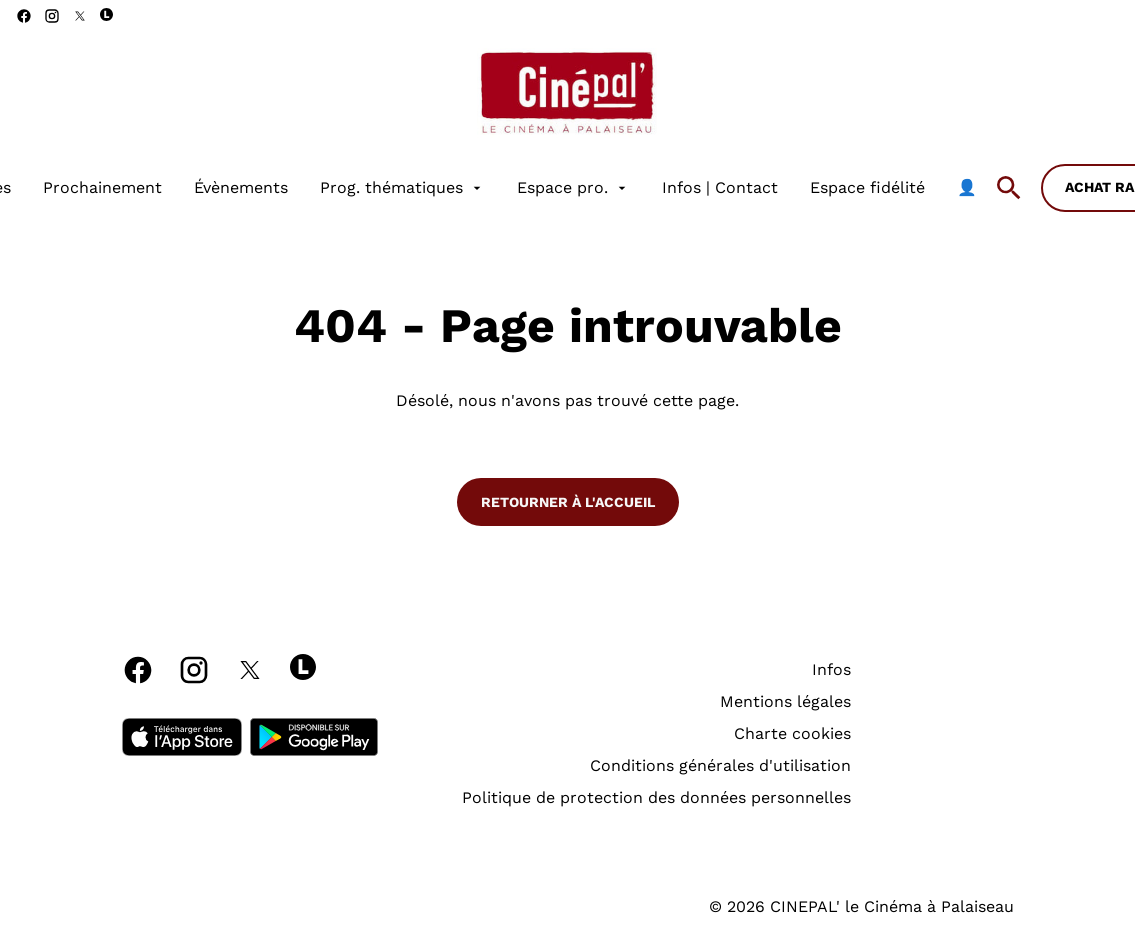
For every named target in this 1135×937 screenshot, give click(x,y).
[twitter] (80, 16)
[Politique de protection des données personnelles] (656, 798)
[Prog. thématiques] (402, 188)
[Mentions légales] (785, 702)
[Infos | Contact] (720, 188)
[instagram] (52, 16)
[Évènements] (241, 188)
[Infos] (831, 670)
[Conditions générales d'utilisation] (720, 766)
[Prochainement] (102, 188)
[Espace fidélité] (867, 188)
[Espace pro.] (573, 188)
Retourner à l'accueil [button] (568, 502)
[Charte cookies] (792, 734)
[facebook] (24, 16)
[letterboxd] (106, 14)
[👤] (967, 188)
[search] (1009, 188)
